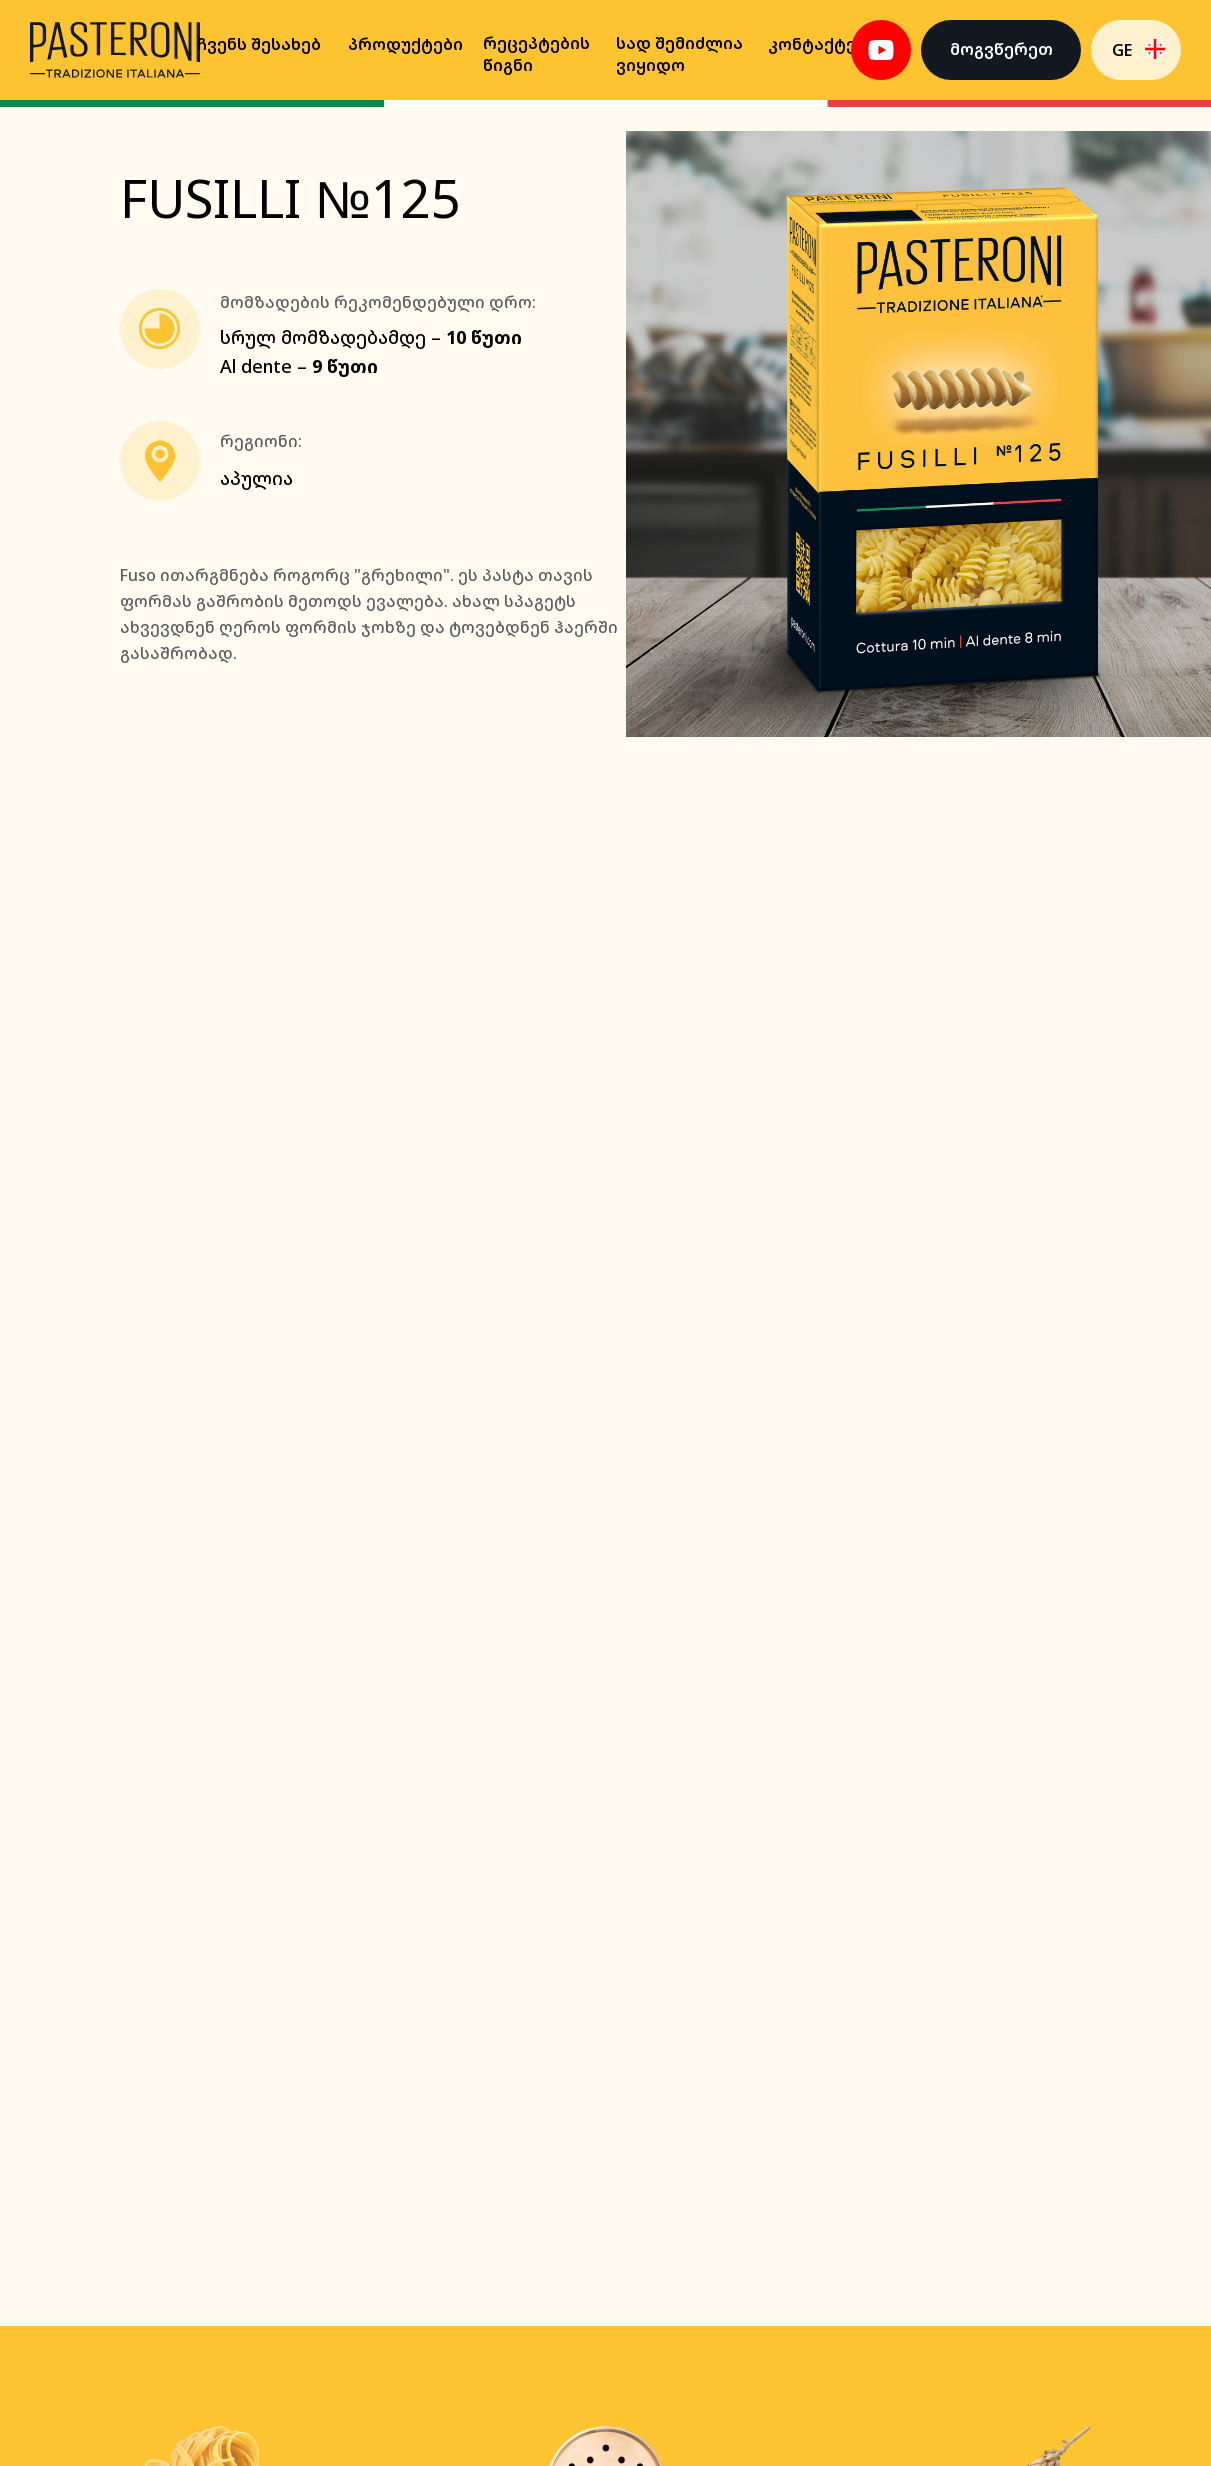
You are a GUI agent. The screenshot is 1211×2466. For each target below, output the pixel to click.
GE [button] (1122, 50)
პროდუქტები (405, 44)
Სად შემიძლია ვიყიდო (679, 54)
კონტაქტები (822, 44)
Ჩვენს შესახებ (259, 44)
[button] (1001, 50)
